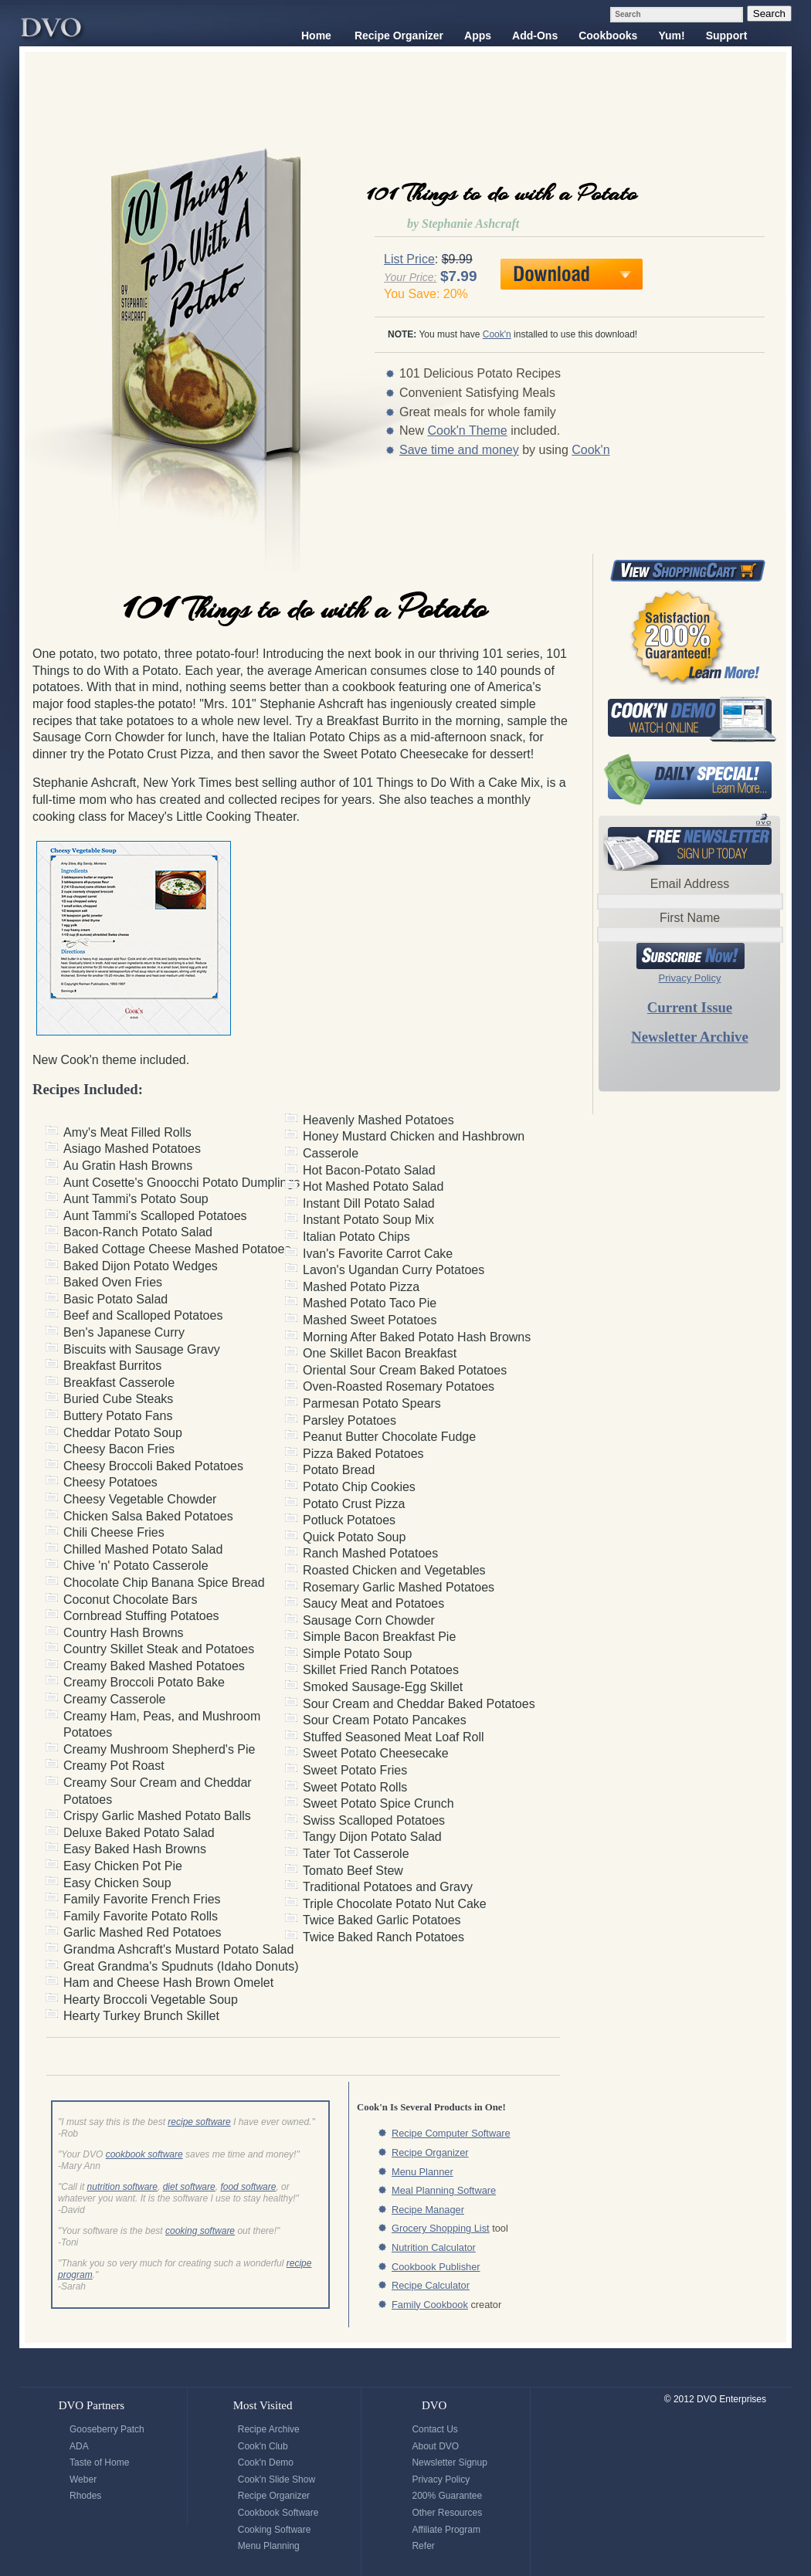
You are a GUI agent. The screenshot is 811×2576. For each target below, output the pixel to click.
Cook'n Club (263, 2446)
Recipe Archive (269, 2429)
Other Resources (447, 2512)
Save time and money (459, 449)
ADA (79, 2446)
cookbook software (144, 2154)
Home (316, 35)
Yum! (671, 35)
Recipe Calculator (431, 2285)
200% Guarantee (447, 2495)
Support (727, 35)
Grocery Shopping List (441, 2228)
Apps (477, 35)
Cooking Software (274, 2529)
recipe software (199, 2122)
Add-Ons (535, 35)
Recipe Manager (428, 2209)
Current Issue (689, 1007)
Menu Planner (422, 2172)
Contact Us (434, 2429)
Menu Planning (269, 2545)
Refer (423, 2545)
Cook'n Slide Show (276, 2479)
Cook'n (497, 334)
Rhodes (85, 2495)
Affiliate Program (446, 2529)
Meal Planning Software (444, 2190)
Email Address (689, 883)
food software (248, 2186)
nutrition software (122, 2186)
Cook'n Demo (266, 2462)
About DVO (435, 2446)
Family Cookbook (430, 2304)
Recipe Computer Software (451, 2133)
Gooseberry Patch (107, 2429)
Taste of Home (99, 2462)
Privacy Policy (690, 978)
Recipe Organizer (399, 35)
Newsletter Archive (689, 1037)
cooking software (200, 2230)
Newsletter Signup (449, 2462)
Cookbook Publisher (436, 2267)
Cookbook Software (278, 2512)
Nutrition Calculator (434, 2247)
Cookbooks (608, 35)
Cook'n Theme (467, 430)
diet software (189, 2186)
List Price (409, 259)
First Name (690, 917)
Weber (83, 2479)
